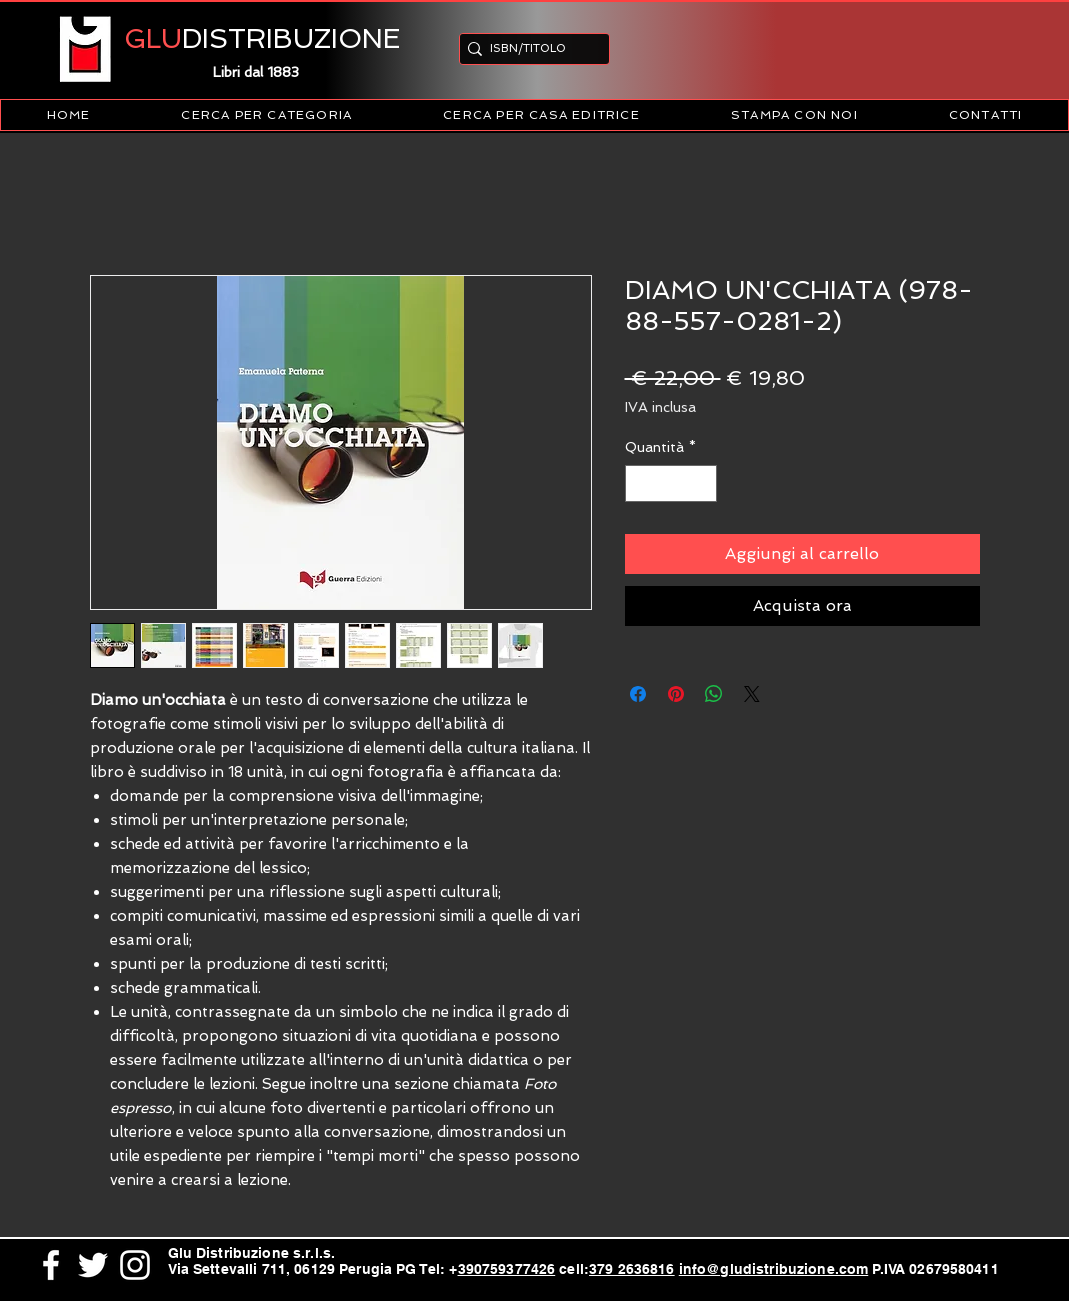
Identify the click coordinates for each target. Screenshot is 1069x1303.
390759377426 (507, 1269)
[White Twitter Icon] (93, 1265)
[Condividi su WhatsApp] (714, 694)
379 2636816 (632, 1269)
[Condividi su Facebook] (638, 694)
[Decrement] (640, 483)
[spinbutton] (671, 483)
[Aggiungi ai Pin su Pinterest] (676, 694)
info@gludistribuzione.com (774, 1269)
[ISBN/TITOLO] (528, 48)
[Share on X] (752, 694)
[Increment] (701, 483)
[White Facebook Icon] (51, 1265)
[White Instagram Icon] (135, 1265)
